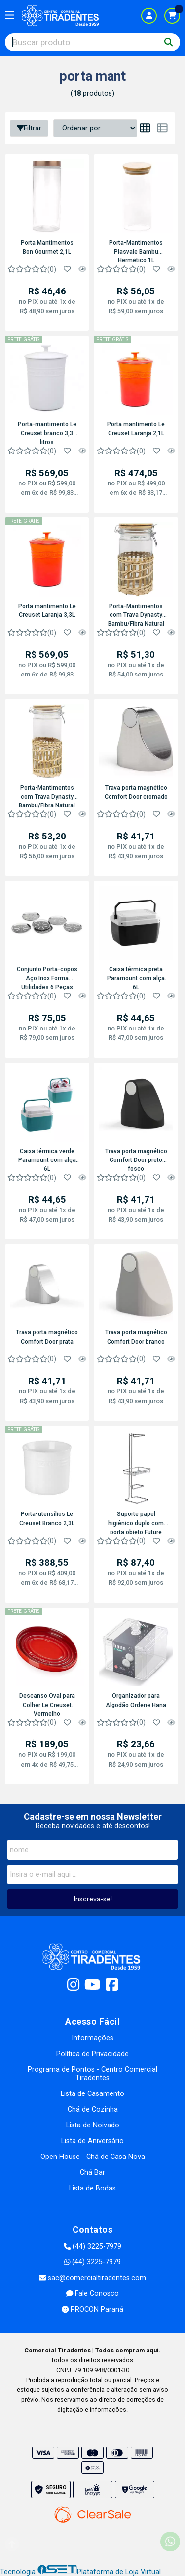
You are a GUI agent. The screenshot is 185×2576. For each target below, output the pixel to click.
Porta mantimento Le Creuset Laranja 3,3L (47, 610)
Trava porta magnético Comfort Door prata (47, 1337)
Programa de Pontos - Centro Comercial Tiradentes (92, 2073)
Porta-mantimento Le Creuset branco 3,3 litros (47, 433)
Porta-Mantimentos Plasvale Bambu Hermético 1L (136, 251)
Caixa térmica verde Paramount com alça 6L (47, 1159)
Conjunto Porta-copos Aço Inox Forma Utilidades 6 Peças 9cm (47, 978)
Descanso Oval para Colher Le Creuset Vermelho (47, 1704)
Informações (92, 2038)
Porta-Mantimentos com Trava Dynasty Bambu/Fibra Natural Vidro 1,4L (47, 796)
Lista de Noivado (92, 2125)
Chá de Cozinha (93, 2109)
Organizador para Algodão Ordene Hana (136, 1700)
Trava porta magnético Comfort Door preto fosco (136, 1159)
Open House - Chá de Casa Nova (92, 2157)
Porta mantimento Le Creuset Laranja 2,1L (136, 429)
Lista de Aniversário (92, 2141)
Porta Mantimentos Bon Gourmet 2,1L (47, 247)
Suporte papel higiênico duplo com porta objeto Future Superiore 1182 (136, 1522)
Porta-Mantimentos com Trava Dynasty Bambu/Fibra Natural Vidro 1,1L (136, 614)
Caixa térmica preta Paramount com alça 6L (136, 978)
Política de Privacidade (92, 2054)
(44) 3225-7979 (92, 2246)
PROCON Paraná (92, 2309)
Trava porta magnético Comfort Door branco (136, 1337)
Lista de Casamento (92, 2094)
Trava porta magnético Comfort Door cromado (136, 792)
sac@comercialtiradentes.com (92, 2278)
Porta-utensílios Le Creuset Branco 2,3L (46, 1518)
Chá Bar (92, 2172)
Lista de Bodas (92, 2188)
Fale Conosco (92, 2293)
